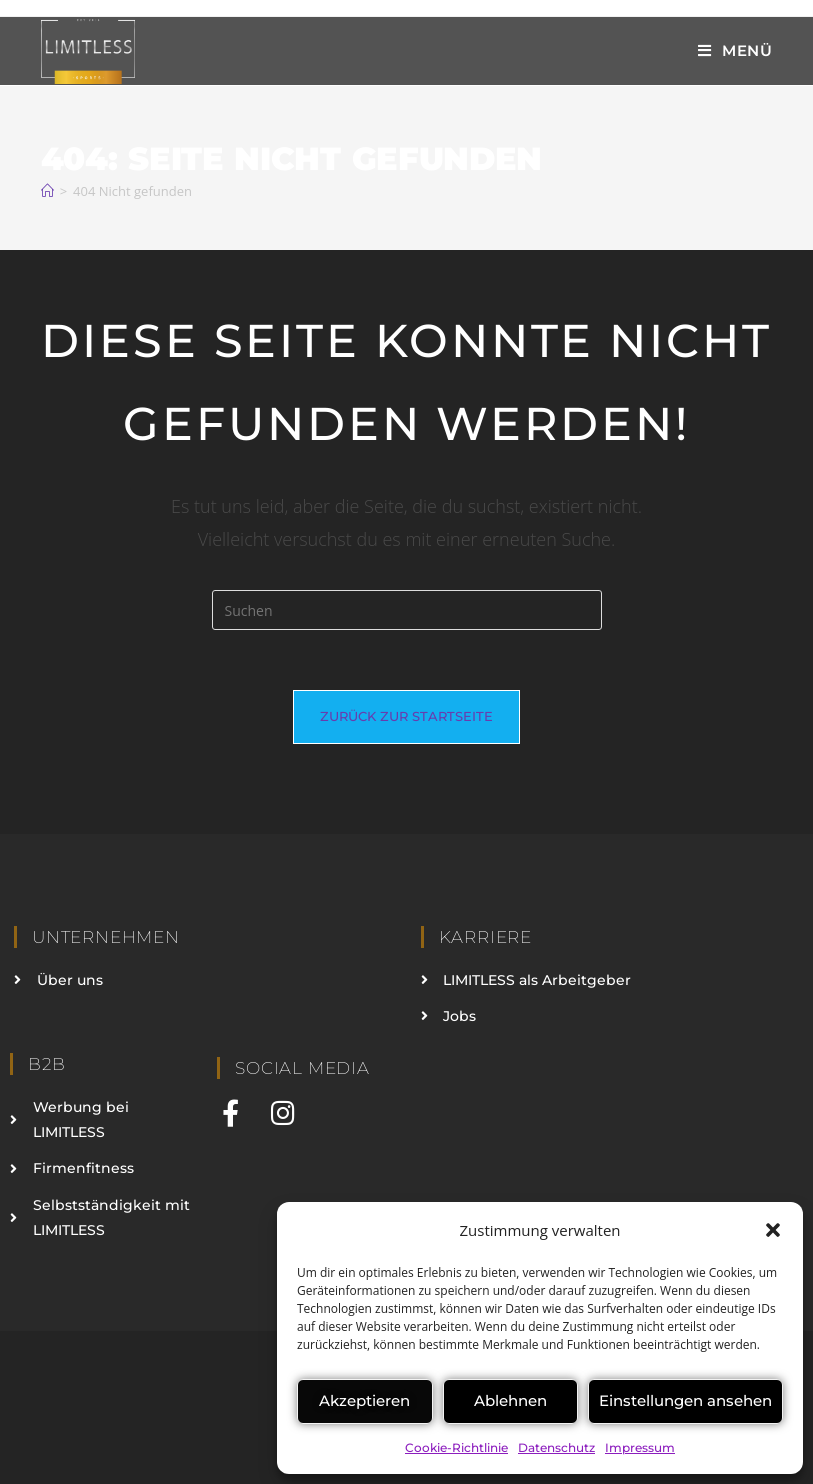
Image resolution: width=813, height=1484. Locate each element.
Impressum (640, 1447)
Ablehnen (510, 1400)
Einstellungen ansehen (685, 1400)
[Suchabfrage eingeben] (407, 610)
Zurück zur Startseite (406, 716)
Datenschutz (556, 1447)
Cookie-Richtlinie (456, 1447)
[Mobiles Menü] (735, 50)
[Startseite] (47, 191)
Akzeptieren (364, 1400)
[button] (773, 1230)
